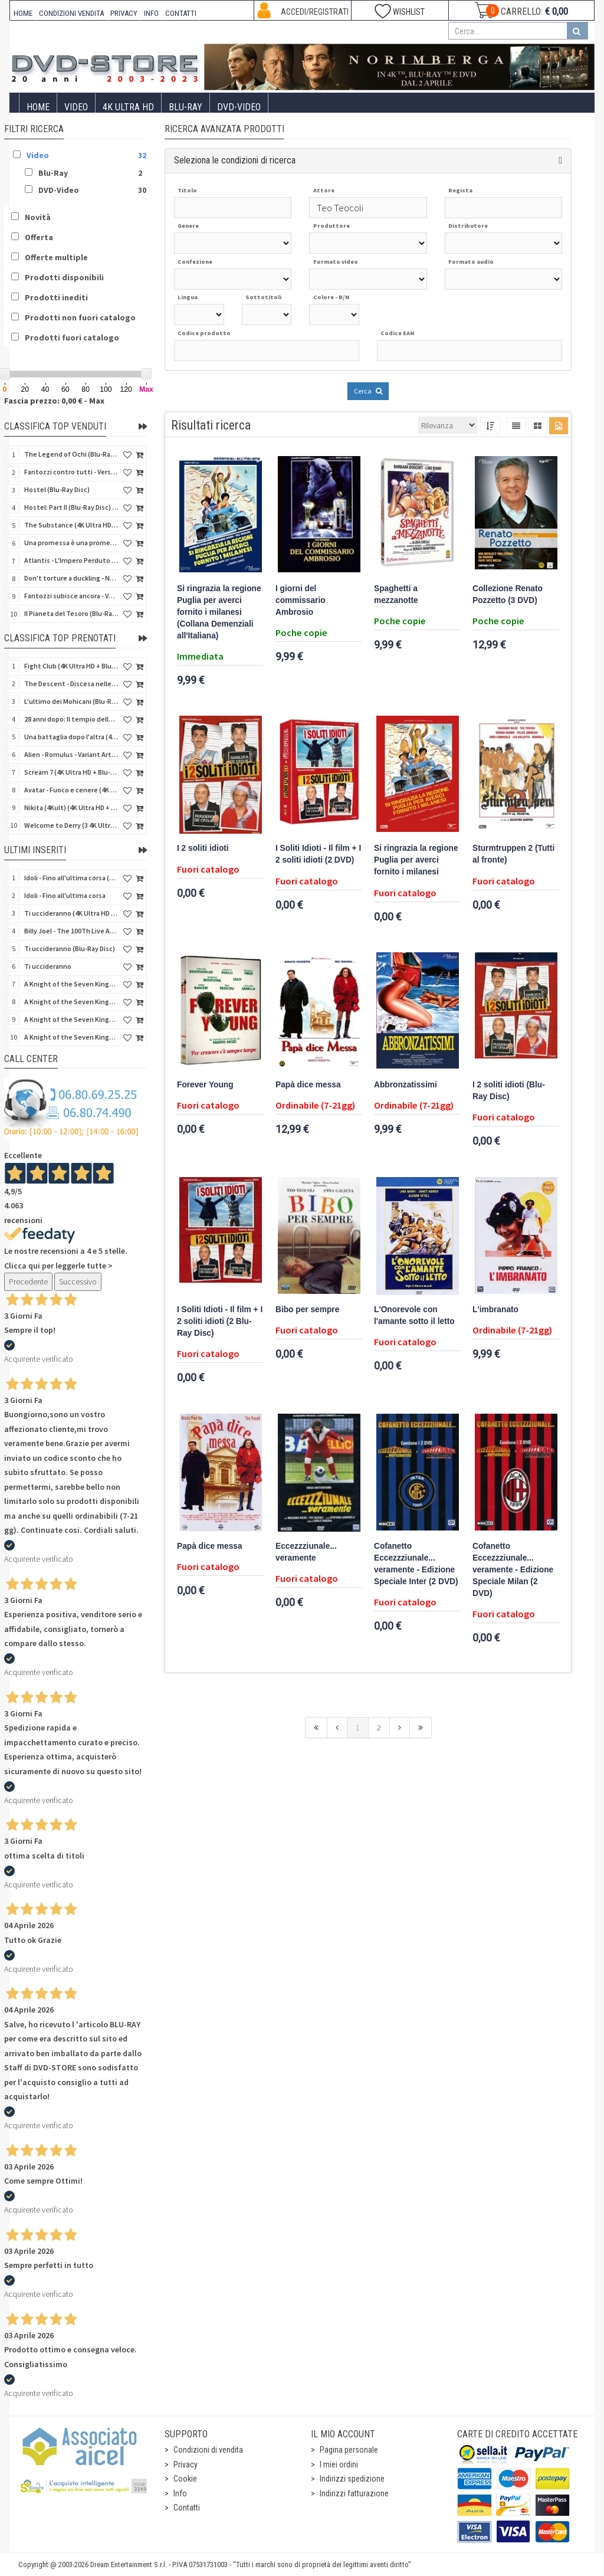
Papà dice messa (308, 1084)
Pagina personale (349, 2449)
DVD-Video (239, 107)
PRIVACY (123, 13)
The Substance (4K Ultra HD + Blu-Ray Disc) (71, 524)
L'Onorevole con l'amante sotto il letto (414, 1315)
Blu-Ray (185, 107)
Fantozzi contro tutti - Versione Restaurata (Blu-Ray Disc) (71, 471)
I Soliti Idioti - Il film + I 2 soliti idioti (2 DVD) (318, 854)
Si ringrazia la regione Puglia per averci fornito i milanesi (416, 860)
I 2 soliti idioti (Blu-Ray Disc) (508, 1090)
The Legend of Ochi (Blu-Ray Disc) (71, 454)
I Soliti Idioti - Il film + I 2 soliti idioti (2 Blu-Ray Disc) (219, 1321)
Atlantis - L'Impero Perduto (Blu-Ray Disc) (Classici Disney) (71, 560)
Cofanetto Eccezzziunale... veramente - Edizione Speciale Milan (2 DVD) (512, 1570)
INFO (151, 13)
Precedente (28, 1281)
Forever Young (205, 1084)
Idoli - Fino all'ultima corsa (65, 895)
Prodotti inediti (56, 297)
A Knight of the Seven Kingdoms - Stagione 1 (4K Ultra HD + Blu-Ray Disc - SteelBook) (71, 1037)
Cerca (368, 390)
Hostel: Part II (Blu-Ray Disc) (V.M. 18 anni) (71, 507)
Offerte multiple (56, 257)
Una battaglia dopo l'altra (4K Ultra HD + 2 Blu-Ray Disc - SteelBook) (71, 736)
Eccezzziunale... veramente (306, 1552)
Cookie (185, 2478)
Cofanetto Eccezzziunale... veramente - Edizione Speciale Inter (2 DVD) (416, 1564)
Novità (38, 217)
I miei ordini (339, 2464)
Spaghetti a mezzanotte (396, 594)
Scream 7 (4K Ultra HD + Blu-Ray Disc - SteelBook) (71, 772)
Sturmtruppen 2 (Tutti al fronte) (513, 854)
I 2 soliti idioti (203, 848)
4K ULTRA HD (128, 107)
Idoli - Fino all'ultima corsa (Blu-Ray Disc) (71, 877)
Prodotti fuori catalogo (72, 337)
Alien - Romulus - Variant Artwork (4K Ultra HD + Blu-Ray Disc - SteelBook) (71, 754)
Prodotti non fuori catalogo (80, 317)
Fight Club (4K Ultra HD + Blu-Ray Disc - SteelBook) (71, 665)
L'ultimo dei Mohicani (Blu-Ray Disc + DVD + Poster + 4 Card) (71, 701)
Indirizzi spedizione (352, 2478)
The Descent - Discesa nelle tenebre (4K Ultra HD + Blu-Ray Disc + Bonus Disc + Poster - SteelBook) (71, 683)
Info (180, 2493)
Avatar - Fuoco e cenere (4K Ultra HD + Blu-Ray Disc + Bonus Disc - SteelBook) (71, 789)
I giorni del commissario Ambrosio (300, 600)
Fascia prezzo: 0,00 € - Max (54, 400)
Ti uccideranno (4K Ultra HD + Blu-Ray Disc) (71, 913)
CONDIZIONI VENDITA (71, 13)
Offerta (39, 237)
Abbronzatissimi (405, 1084)
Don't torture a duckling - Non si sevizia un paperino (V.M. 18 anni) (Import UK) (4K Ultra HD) (71, 577)
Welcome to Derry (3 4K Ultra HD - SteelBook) (71, 825)
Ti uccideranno (47, 966)
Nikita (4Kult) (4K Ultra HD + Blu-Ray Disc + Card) (71, 807)
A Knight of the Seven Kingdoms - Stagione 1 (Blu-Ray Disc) (71, 1001)
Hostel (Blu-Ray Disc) (57, 489)
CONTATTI (180, 13)
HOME (23, 13)
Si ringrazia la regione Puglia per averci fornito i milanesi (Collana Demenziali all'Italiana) (219, 612)
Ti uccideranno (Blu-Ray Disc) (69, 948)
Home (38, 107)
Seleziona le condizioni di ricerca (235, 160)
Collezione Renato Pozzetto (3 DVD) (507, 594)
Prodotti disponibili (64, 277)
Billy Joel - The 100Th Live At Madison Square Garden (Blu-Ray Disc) (71, 930)
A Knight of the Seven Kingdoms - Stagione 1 (71, 983)
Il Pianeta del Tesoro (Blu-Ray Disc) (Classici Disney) (71, 613)
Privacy (185, 2464)
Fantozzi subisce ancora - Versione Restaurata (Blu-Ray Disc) (71, 595)
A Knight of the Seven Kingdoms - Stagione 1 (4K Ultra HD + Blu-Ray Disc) (71, 1019)
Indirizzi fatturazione (354, 2493)
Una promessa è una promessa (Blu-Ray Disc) (71, 542)
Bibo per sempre (307, 1309)
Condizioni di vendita (208, 2449)
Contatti (186, 2507)
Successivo (78, 1281)
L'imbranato (495, 1309)
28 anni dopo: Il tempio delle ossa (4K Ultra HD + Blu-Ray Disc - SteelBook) (71, 719)
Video (76, 107)
